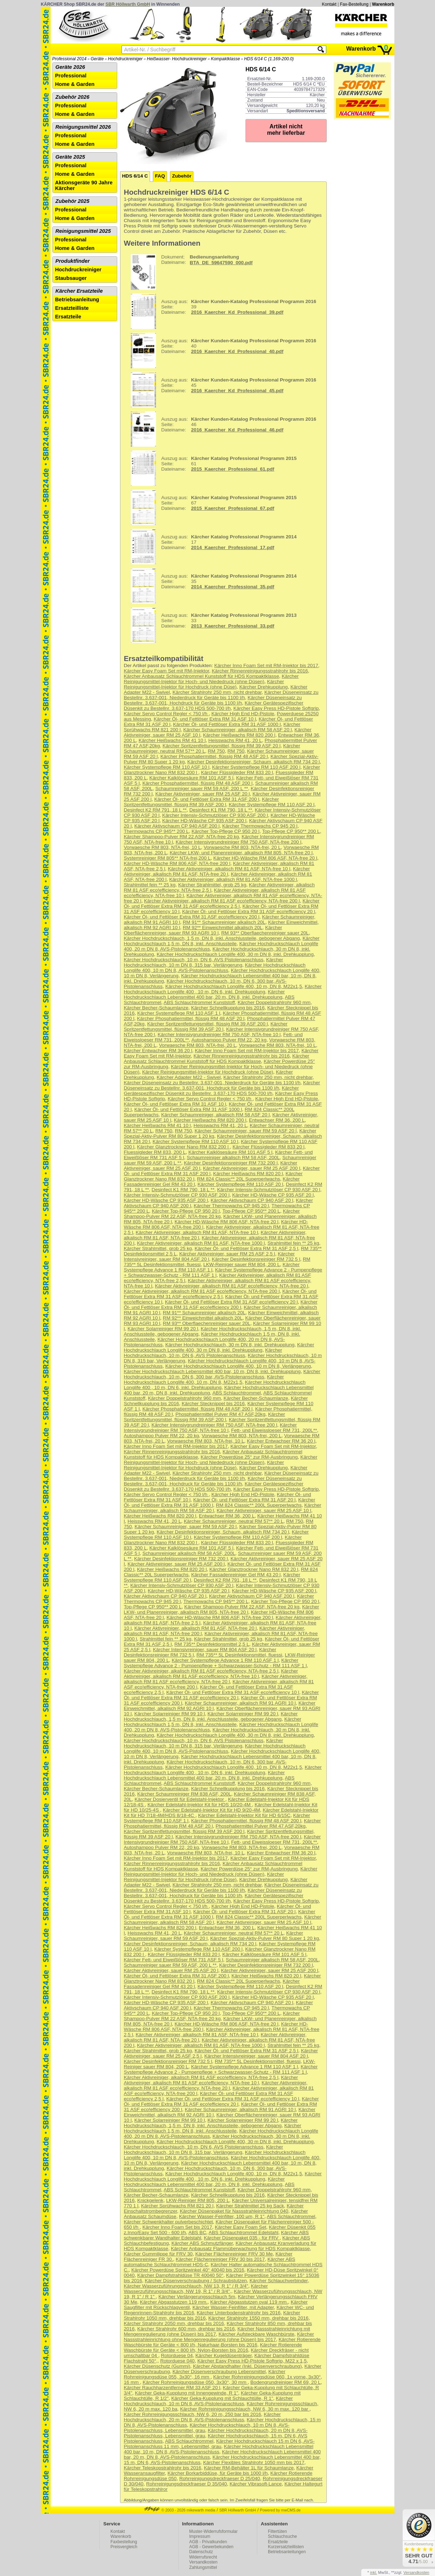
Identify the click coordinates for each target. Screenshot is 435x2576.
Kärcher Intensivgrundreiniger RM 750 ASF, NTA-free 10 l (218, 1034)
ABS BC (197, 2232)
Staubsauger (71, 278)
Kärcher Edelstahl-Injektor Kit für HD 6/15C (244, 1815)
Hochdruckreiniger (125, 58)
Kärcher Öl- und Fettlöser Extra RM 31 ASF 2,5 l (246, 1248)
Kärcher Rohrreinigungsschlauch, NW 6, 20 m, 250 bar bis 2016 (192, 2414)
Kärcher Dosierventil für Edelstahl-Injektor (180, 1799)
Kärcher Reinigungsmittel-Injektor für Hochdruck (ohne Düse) (204, 684)
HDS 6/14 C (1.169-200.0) (269, 58)
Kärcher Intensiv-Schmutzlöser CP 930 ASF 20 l (268, 1189)
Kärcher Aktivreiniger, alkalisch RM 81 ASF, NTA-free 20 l (217, 871)
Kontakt (329, 4)
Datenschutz (201, 2551)
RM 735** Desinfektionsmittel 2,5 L (212, 1644)
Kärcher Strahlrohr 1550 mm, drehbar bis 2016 (258, 2318)
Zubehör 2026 (72, 97)
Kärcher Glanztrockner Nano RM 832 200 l (183, 1146)
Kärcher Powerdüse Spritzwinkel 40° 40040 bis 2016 (187, 2270)
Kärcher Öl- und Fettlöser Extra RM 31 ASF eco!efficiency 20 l (248, 911)
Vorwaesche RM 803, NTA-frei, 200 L (241, 1435)
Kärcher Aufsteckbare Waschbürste (257, 2334)
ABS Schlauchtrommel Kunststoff (199, 1002)
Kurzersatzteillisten (286, 2546)
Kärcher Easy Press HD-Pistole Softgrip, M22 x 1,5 (252, 2361)
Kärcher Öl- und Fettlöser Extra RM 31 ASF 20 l (244, 1499)
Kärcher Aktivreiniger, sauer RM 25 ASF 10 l (264, 1510)
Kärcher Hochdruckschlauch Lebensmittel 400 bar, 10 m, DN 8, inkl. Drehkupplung (212, 1371)
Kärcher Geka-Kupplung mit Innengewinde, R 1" (186, 2393)
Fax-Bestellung (354, 4)
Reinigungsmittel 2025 (83, 231)
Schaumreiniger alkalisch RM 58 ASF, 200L (233, 1157)
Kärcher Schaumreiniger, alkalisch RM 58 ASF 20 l (237, 729)
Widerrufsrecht (203, 2557)
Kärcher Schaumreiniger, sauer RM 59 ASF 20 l (245, 1130)
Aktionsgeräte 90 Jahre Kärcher (84, 185)
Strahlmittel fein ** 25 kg (150, 884)
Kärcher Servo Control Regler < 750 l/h (166, 713)
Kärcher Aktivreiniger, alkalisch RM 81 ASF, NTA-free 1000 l (233, 879)
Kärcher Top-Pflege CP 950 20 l (226, 831)
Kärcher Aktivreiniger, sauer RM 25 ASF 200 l (251, 1168)
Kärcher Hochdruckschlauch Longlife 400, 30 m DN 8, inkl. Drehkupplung (235, 954)
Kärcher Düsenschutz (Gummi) (157, 2366)
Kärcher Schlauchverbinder (278, 2280)
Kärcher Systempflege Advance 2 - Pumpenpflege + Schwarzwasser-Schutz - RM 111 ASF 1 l (215, 1663)
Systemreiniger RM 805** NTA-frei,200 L (167, 858)
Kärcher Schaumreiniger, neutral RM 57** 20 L (234, 1521)
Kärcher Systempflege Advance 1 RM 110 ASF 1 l (212, 1267)
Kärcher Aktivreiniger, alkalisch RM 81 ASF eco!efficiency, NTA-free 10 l (211, 1673)
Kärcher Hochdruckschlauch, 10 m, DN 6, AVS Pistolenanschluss (194, 959)
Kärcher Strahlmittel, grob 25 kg (212, 884)
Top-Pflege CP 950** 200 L (291, 831)
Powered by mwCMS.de (280, 2510)
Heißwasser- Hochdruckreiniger (177, 58)
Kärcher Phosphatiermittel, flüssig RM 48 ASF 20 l (214, 756)
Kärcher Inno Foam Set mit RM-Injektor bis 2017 (266, 665)
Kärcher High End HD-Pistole (242, 713)
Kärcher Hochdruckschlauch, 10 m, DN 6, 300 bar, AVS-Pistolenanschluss (222, 1374)
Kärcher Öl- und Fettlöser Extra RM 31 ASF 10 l (205, 719)
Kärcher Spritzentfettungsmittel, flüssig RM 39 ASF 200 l (201, 802)
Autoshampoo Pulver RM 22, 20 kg (228, 1040)
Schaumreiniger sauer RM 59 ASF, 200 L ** (201, 788)
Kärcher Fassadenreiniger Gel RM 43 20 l (236, 1574)
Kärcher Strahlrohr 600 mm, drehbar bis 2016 (186, 2328)
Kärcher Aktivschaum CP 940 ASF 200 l (176, 826)
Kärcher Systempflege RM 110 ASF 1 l (178, 1013)
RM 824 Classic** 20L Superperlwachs (238, 1179)
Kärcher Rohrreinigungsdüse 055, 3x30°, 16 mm (204, 2374)
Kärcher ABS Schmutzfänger (202, 2243)
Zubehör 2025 (72, 201)
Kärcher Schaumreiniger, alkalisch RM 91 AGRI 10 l (240, 1703)
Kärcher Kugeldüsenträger (224, 2355)
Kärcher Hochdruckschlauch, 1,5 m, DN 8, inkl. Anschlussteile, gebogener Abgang (212, 938)
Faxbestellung (123, 2541)
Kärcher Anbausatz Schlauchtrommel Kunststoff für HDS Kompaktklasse (201, 676)
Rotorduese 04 (177, 2355)
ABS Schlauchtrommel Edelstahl (244, 2232)
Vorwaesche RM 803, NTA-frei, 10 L (162, 847)
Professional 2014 (69, 58)
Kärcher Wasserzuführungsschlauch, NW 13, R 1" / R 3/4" (186, 2286)
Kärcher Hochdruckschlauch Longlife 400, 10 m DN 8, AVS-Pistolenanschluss (215, 967)
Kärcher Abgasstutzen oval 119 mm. (249, 2302)
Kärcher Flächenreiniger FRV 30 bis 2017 (220, 2259)
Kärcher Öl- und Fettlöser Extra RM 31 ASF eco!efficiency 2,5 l (222, 903)
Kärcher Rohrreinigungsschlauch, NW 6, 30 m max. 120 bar (244, 2409)
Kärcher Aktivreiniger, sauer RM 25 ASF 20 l (202, 794)
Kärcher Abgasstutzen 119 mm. (174, 2302)
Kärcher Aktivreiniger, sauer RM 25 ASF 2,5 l (227, 1253)
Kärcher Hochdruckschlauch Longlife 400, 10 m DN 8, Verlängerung (238, 1366)
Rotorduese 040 (177, 2361)
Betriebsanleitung (77, 299)
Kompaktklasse (225, 58)
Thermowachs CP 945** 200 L (156, 831)
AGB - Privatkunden (208, 2541)
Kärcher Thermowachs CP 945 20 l (259, 826)
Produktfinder (73, 261)
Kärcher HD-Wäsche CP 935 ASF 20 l (273, 1195)
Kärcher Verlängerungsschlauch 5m (197, 2296)
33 (211, 625)
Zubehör (181, 176)
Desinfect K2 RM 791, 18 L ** (155, 810)
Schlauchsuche (282, 2536)
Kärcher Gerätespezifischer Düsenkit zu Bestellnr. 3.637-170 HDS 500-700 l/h (214, 705)
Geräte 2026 (70, 67)
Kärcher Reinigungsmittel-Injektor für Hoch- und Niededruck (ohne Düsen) (211, 679)
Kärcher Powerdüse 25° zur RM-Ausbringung (249, 1457)
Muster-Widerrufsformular (213, 2531)
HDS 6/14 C (135, 176)
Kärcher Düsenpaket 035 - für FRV (242, 2237)
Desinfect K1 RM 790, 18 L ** (220, 810)
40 (221, 350)
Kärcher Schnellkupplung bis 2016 (227, 1007)
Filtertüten (277, 2531)
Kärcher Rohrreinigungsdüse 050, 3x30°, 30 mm (195, 2382)
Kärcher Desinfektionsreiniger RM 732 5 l (256, 1259)
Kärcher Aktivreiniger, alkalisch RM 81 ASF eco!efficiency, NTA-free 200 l (222, 900)
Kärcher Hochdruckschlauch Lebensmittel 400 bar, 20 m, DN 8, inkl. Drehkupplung (204, 994)
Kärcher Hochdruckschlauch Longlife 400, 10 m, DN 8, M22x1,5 (233, 986)
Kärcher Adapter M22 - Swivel (189, 1077)
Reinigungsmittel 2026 (83, 127)
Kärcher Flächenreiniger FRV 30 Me (234, 2254)
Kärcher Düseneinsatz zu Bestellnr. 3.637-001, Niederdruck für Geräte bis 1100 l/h (221, 695)
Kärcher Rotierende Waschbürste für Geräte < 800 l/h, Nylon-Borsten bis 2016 (213, 2347)
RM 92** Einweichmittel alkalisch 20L (223, 927)
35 (211, 586)
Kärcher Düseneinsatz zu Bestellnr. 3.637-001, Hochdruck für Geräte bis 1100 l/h (213, 700)
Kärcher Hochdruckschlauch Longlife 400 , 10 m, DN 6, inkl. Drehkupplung (223, 989)
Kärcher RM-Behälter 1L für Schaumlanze (249, 2467)
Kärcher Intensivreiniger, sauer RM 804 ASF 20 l (205, 1649)
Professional (71, 75)
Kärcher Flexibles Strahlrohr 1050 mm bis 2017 (253, 2462)
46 (221, 429)
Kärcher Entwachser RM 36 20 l (158, 1050)
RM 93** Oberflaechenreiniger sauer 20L (265, 933)
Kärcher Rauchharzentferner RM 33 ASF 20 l (172, 2387)
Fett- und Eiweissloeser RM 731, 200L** (274, 1430)
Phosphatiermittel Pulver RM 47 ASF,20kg (220, 1414)
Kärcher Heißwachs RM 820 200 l (239, 735)
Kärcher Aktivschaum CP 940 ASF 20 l (252, 1200)
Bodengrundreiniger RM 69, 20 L (285, 2382)
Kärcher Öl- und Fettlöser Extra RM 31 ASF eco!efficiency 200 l (192, 917)
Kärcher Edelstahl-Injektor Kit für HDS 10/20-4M (199, 1804)
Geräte (97, 58)
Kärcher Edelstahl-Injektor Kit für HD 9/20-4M (211, 1810)
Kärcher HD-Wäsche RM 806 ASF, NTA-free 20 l (265, 858)
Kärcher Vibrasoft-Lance (255, 2484)
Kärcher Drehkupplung (263, 687)
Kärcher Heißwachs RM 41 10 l (172, 740)
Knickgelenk (150, 2200)
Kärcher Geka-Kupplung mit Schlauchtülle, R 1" (222, 2398)
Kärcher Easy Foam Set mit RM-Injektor (166, 671)
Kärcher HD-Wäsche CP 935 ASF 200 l (204, 820)
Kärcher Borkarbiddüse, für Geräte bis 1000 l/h (217, 2473)
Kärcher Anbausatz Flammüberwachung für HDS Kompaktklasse (240, 2248)
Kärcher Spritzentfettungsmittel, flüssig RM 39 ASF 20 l (221, 745)
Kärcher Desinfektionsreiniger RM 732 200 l (231, 1163)
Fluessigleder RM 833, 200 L (155, 1152)
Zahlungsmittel (203, 2567)
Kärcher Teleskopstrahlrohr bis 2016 (162, 2467)
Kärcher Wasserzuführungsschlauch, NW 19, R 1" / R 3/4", (196, 2288)
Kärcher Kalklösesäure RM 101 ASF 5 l (191, 777)
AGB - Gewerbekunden (211, 2546)
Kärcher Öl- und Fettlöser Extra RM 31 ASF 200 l (206, 799)
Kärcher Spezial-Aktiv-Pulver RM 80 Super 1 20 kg (264, 1938)
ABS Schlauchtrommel (236, 1392)
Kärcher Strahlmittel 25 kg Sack (250, 2205)
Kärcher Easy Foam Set (240, 2227)
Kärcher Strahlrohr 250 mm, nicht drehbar (216, 692)
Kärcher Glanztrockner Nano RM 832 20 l (253, 1569)
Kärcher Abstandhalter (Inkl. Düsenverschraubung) (247, 2366)
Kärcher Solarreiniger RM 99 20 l (163, 1328)
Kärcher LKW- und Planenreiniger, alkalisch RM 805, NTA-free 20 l (241, 852)
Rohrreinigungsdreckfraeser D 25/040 (219, 2478)
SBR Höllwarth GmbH (127, 4)
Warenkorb (383, 4)
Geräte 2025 (70, 157)
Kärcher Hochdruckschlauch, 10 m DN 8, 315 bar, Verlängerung (203, 962)
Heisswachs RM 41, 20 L (235, 740)
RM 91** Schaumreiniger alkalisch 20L (224, 922)
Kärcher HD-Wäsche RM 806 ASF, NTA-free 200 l (177, 863)
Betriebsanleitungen (287, 2551)
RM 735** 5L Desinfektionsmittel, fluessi (240, 1655)
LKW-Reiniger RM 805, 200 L (197, 2200)
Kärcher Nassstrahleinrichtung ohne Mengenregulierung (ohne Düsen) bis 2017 (219, 2336)
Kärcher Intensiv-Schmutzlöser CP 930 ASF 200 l (215, 815)
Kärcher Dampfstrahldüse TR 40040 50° (180, 2275)
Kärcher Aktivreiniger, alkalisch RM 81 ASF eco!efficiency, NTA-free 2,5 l (201, 1671)
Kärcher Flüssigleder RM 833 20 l (237, 772)
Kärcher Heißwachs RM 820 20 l (248, 1173)
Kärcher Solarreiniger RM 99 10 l (169, 1713)
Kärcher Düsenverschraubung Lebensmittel (218, 2371)
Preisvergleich (123, 2546)
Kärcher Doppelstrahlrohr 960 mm (274, 1002)
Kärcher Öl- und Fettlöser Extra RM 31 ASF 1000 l (227, 724)
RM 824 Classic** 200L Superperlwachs (259, 1505)
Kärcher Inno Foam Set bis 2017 (177, 2227)
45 (221, 390)
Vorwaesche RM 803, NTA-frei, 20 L (242, 847)
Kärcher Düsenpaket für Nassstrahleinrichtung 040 (234, 2211)
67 (211, 507)
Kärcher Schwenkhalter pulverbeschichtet (168, 2221)
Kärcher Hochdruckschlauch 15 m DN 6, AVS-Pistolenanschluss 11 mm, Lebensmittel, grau (219, 2443)
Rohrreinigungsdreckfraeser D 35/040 (186, 2484)
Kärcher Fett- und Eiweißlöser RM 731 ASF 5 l (173, 1959)
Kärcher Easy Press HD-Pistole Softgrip (276, 708)
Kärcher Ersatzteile (79, 291)
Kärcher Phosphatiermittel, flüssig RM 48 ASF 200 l (198, 783)
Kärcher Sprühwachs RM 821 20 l (177, 2205)
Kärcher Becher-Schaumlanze (156, 1007)
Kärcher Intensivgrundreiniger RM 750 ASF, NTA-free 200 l (238, 842)
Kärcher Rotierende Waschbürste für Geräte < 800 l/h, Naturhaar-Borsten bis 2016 (222, 2342)
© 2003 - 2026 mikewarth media (179, 2510)
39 (221, 311)
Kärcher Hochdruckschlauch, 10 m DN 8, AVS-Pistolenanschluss (208, 2401)
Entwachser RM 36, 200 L (277, 1120)
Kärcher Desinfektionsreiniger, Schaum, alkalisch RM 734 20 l (253, 761)
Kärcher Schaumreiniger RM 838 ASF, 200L (184, 1794)
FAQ (160, 176)
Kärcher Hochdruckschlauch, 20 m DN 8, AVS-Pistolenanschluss (202, 2417)
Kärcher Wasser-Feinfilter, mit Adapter (233, 2307)
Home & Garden (75, 84)
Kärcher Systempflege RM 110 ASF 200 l (256, 767)
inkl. (373, 2572)
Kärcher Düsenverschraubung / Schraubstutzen (196, 2280)
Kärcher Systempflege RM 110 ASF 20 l (271, 804)
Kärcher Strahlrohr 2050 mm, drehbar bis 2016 (174, 2323)
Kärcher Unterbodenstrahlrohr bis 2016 (238, 2312)
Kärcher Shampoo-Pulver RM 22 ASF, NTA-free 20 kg (181, 836)
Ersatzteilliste (72, 308)
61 (211, 468)
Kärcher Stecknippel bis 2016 (213, 1403)
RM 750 (216, 751)
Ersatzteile (68, 316)
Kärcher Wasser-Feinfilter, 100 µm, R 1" (221, 2216)
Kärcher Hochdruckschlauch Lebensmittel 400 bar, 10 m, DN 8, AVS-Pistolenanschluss (219, 2449)
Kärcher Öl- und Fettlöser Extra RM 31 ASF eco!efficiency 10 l (232, 1692)
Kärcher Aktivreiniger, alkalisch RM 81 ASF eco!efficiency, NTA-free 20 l (231, 1286)
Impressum (199, 2536)
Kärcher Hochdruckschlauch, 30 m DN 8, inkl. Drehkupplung (230, 1344)
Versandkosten (203, 2562)
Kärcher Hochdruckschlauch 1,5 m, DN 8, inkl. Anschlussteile (222, 941)
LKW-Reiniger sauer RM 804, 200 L (241, 1264)
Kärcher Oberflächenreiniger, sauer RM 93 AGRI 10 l (203, 930)
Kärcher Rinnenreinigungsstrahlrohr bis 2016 (260, 671)
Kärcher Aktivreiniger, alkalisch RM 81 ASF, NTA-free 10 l (229, 868)
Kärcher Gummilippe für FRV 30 (158, 2254)
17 (211, 546)
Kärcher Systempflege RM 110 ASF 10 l (166, 767)
